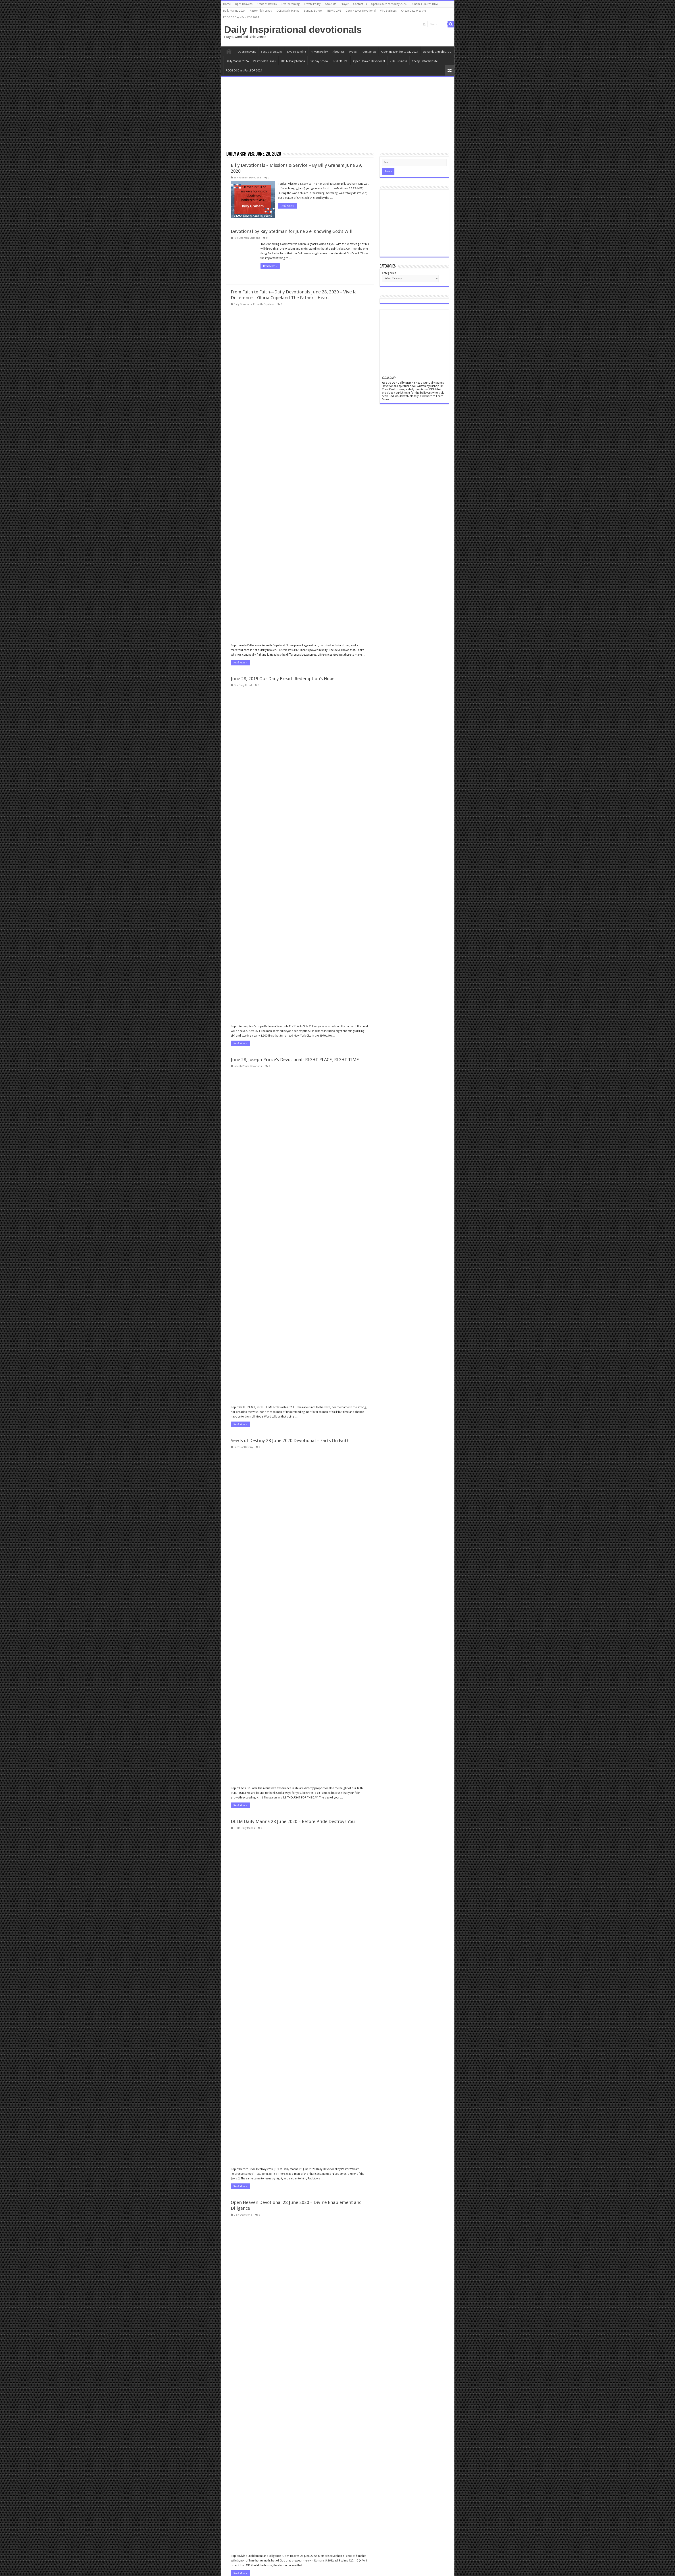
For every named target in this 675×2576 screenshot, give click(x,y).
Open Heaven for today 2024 (388, 4)
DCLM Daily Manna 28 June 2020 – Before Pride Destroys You (293, 1821)
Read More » (288, 205)
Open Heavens (243, 4)
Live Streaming (290, 4)
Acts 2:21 (254, 1030)
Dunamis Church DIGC (425, 4)
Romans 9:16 (322, 2560)
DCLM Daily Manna (288, 10)
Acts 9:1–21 (304, 1026)
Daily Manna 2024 (234, 10)
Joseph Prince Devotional (248, 1065)
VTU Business (388, 10)
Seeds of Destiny (267, 4)
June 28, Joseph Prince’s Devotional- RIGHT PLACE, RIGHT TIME (295, 1059)
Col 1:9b (351, 248)
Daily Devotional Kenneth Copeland (254, 304)
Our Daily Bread (243, 685)
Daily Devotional (243, 2214)
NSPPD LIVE (334, 10)
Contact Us (360, 4)
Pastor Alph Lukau (261, 10)
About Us (330, 4)
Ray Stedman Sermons (247, 237)
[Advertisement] (337, 113)
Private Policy (312, 4)
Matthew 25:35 (346, 188)
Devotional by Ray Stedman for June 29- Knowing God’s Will (291, 231)
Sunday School (313, 10)
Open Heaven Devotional (361, 10)
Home (227, 4)
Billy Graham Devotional (248, 177)
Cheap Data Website (413, 10)
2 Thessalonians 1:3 (273, 1797)
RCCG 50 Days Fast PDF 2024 (241, 17)
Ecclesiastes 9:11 (283, 1407)
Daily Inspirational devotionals (293, 29)
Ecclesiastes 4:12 (288, 649)
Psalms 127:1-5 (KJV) (352, 2560)
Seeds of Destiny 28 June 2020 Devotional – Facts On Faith (290, 1440)
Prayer (345, 4)
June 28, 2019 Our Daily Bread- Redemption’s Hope (283, 678)
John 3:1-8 (268, 2173)
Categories (389, 273)
